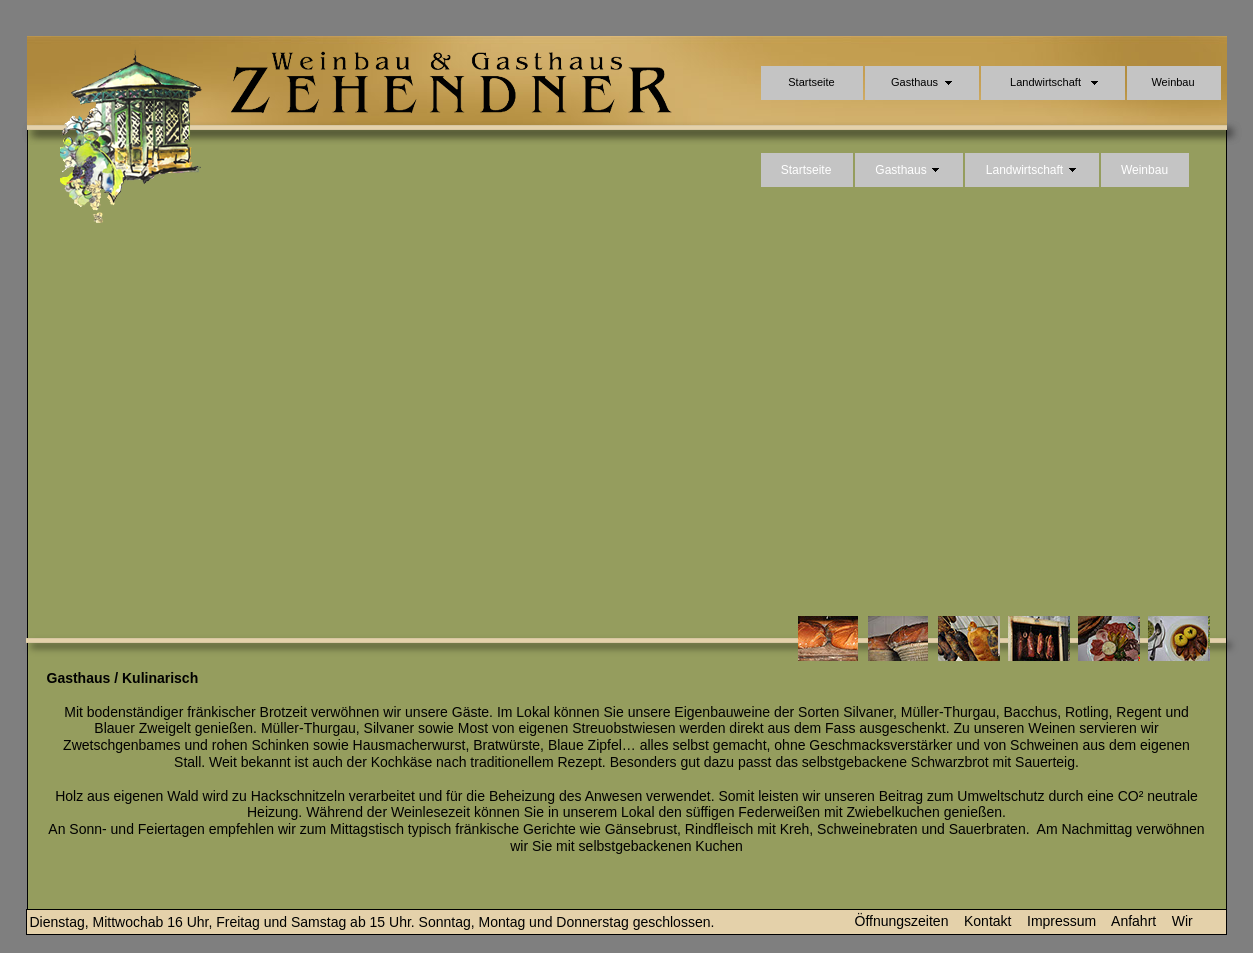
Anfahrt (1133, 921)
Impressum (1061, 921)
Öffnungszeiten (902, 921)
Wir (1182, 921)
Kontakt (987, 921)
